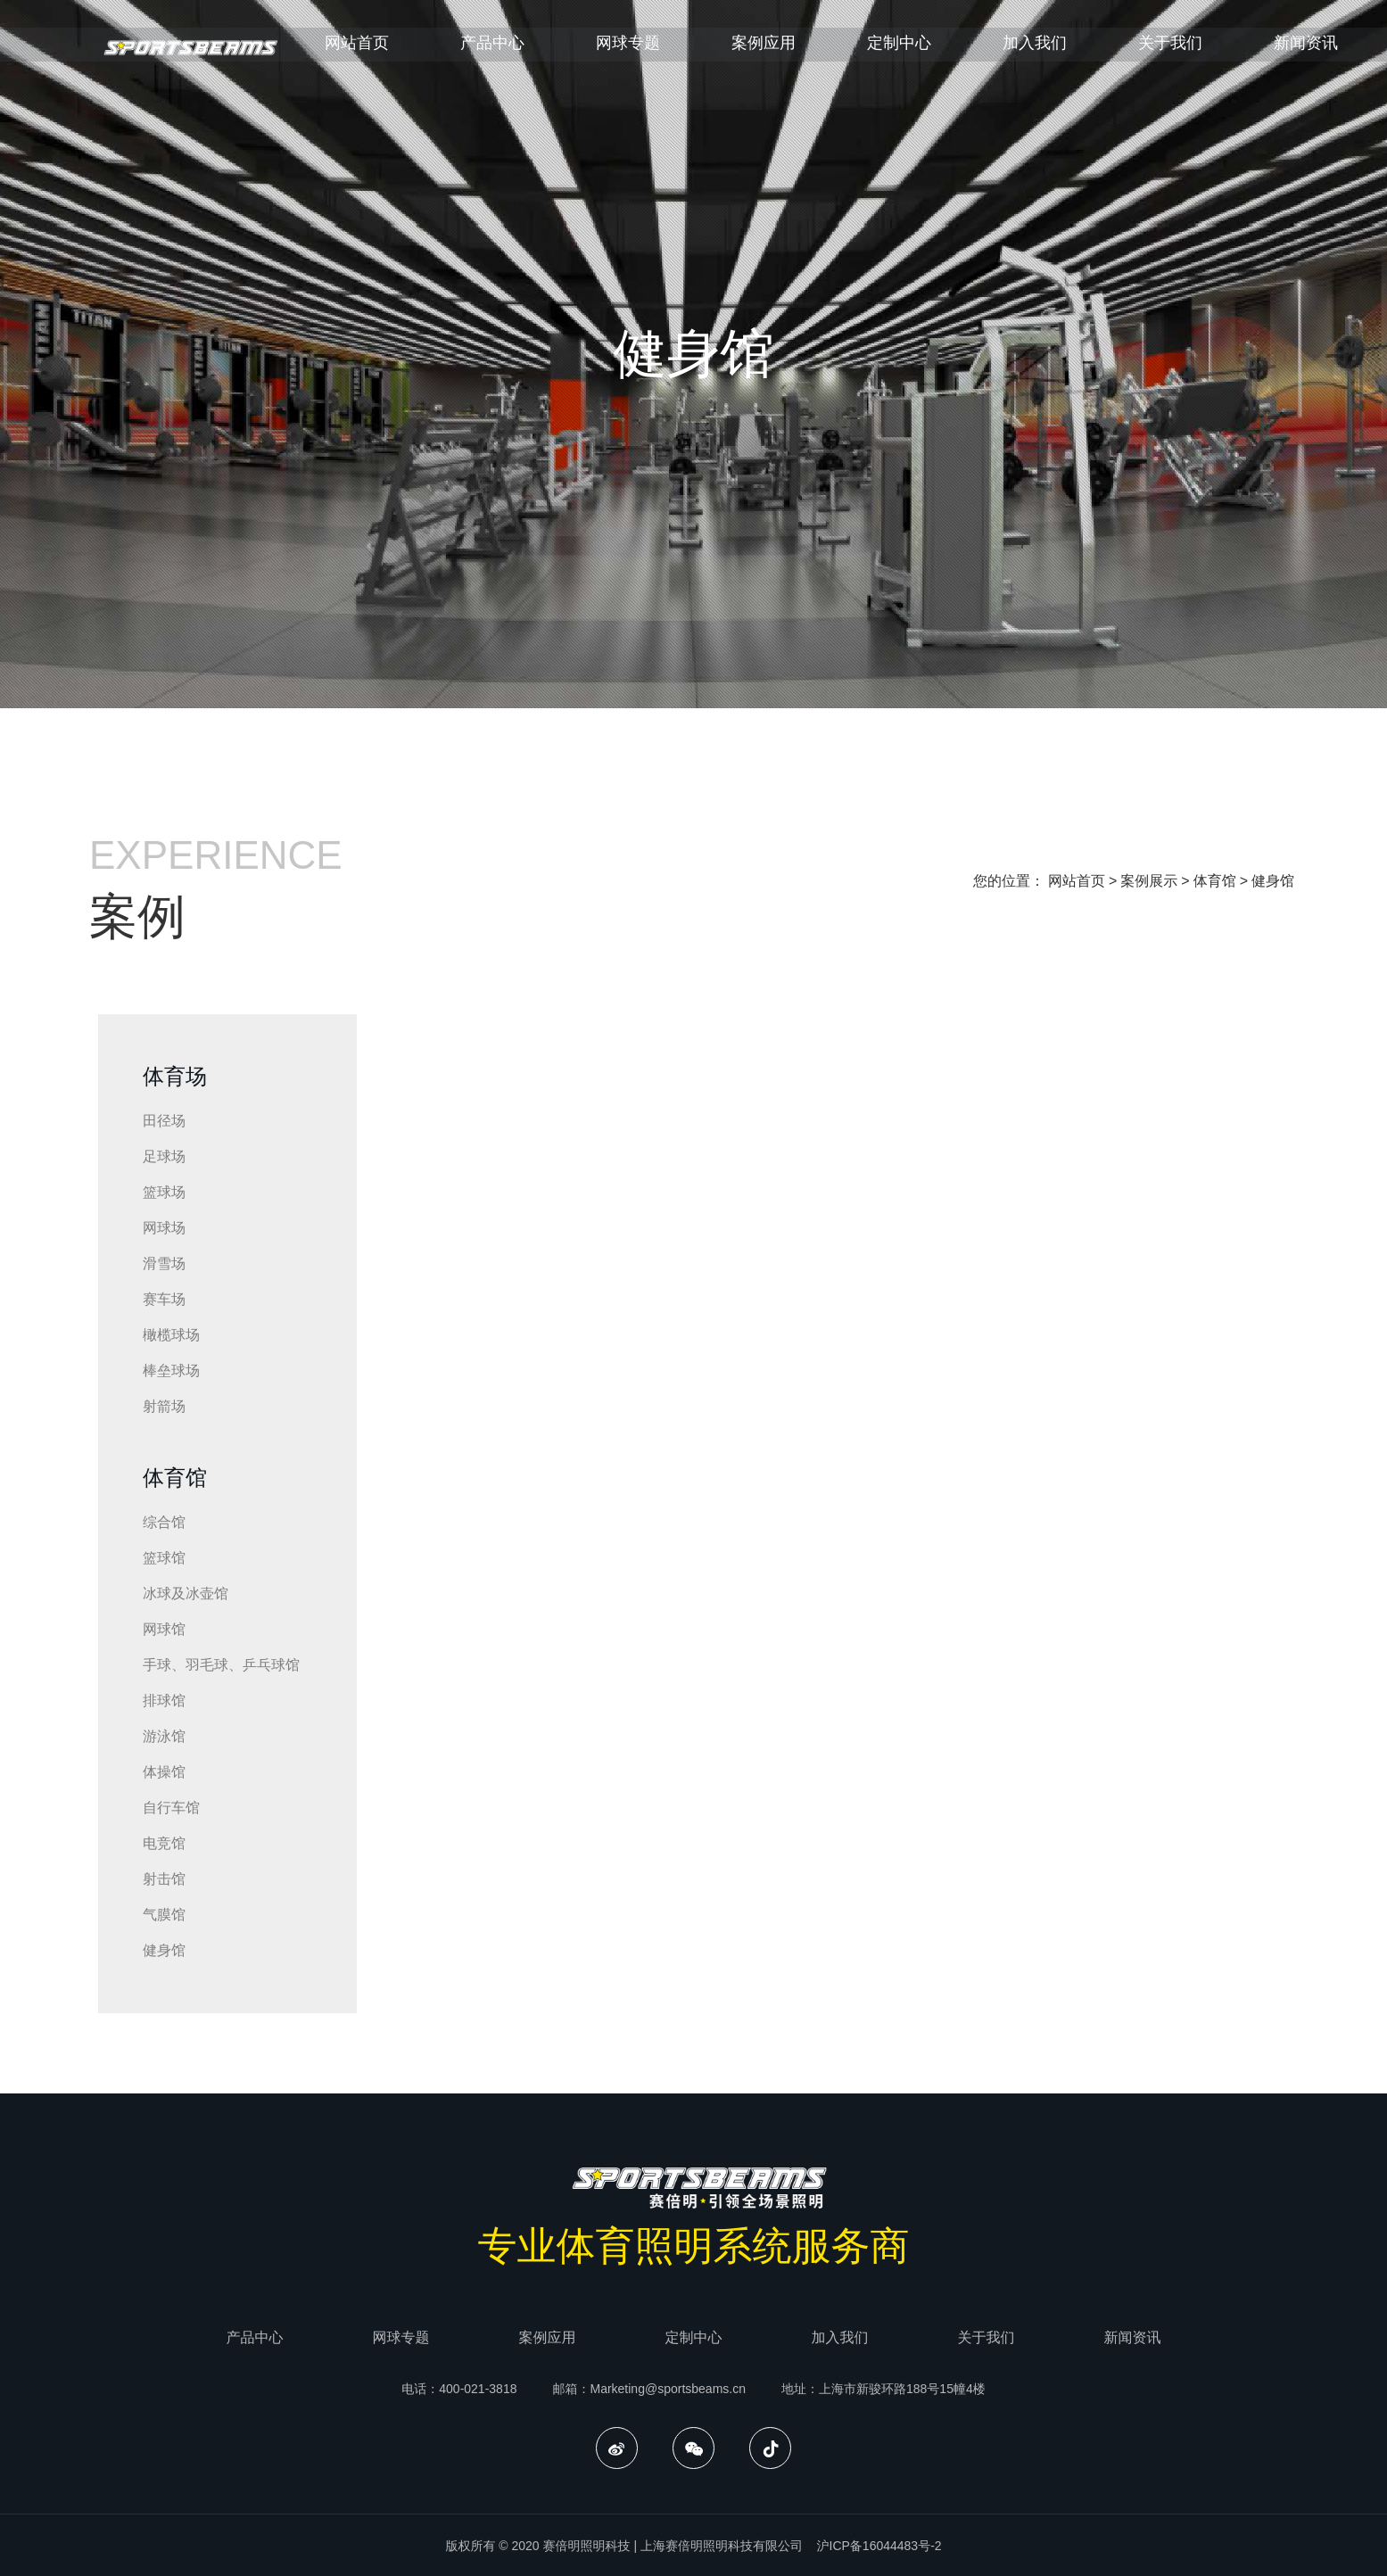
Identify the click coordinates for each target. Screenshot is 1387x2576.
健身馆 (1272, 880)
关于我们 (1214, 51)
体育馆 (1214, 880)
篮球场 (164, 1192)
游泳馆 (164, 1736)
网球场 (164, 1227)
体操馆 (164, 1771)
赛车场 (164, 1299)
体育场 (175, 1076)
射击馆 (164, 1879)
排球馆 (164, 1700)
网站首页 (400, 51)
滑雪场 (164, 1263)
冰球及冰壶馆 (185, 1593)
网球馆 (164, 1629)
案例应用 (807, 51)
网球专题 (672, 51)
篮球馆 (164, 1557)
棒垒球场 (171, 1370)
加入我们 (1078, 51)
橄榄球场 (171, 1334)
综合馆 (164, 1522)
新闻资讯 (1132, 2337)
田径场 (164, 1120)
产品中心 (536, 51)
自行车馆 (171, 1807)
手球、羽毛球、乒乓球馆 (221, 1664)
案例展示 (1148, 880)
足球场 (164, 1156)
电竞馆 (164, 1843)
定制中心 (943, 51)
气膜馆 (164, 1914)
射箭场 (164, 1406)
